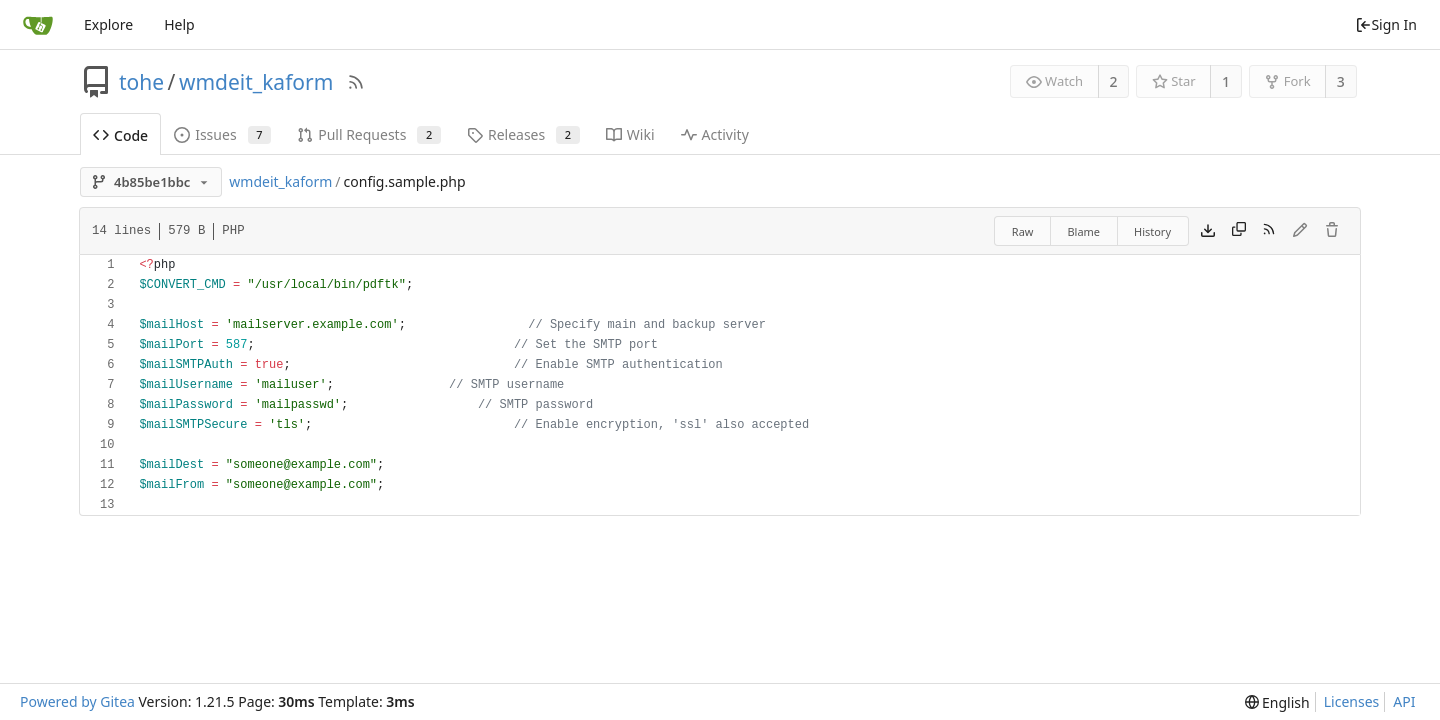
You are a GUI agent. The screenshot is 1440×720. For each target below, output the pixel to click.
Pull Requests (369, 134)
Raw (1023, 231)
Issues (222, 134)
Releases (523, 134)
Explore (108, 24)
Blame (1083, 231)
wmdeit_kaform (256, 82)
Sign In (1386, 24)
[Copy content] (1239, 231)
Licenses (1352, 701)
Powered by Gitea (77, 701)
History (1152, 231)
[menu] (1277, 702)
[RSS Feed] (356, 82)
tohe (141, 82)
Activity (715, 134)
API (1404, 701)
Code (120, 135)
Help (179, 24)
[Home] (38, 25)
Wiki (630, 134)
